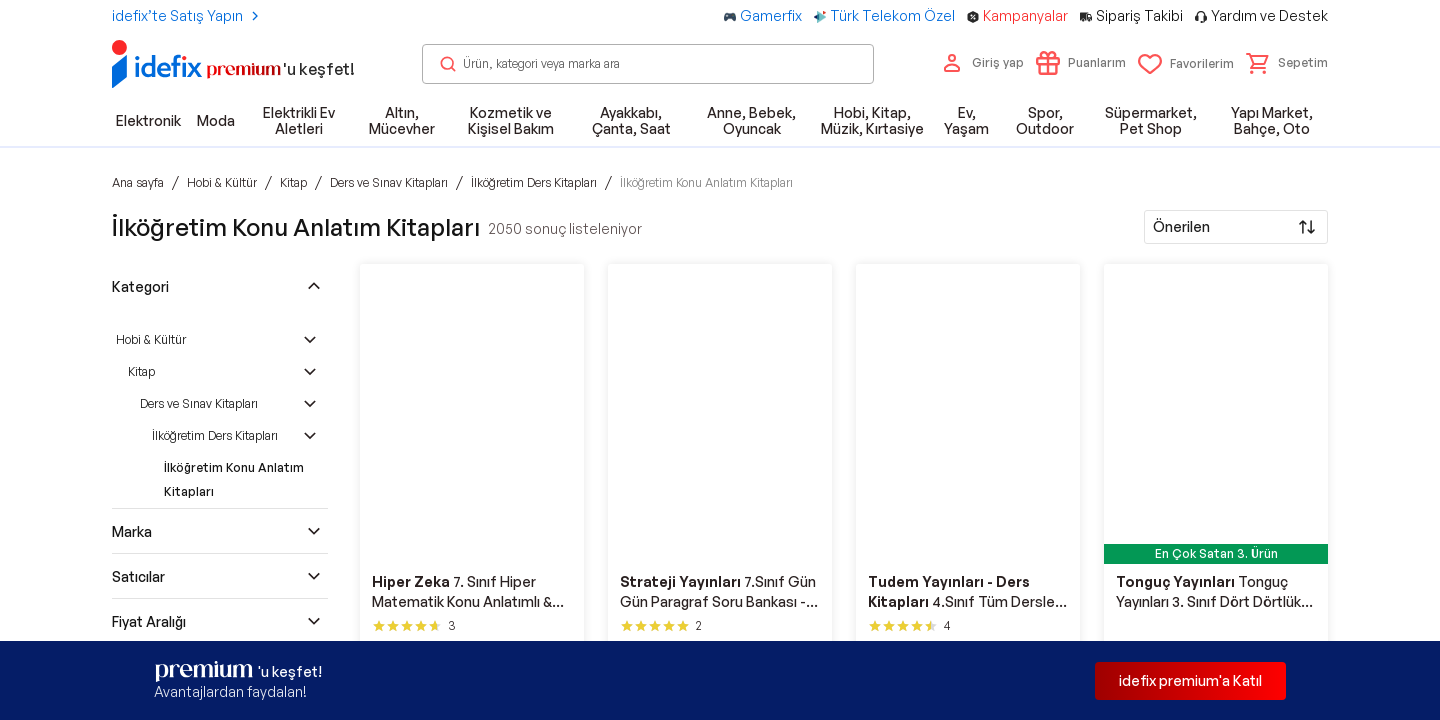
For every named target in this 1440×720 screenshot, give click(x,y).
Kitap (141, 371)
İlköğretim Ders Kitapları (215, 435)
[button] (1287, 63)
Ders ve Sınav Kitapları (199, 403)
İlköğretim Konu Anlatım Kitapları (234, 479)
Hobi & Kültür (151, 339)
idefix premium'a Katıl (1190, 680)
